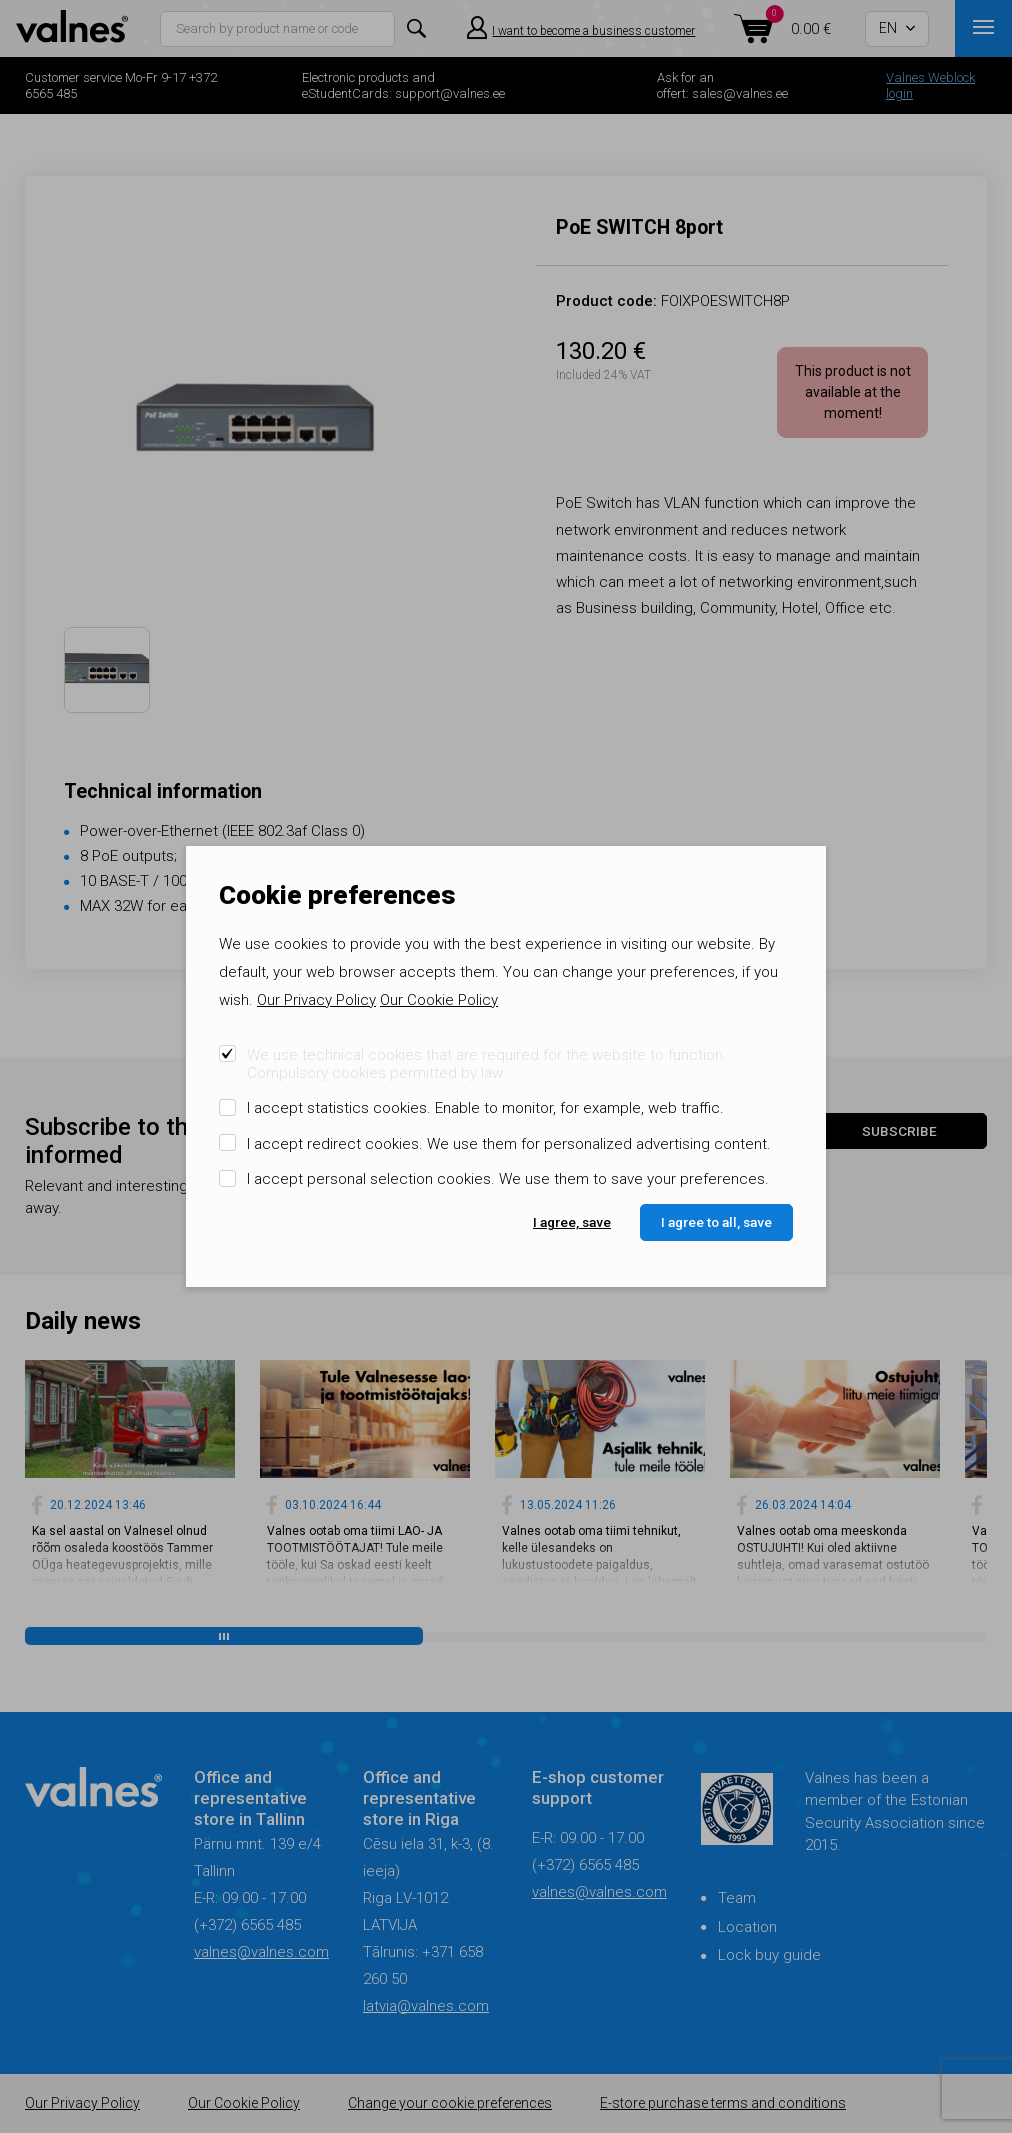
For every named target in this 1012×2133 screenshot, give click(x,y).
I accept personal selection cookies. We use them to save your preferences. (508, 1179)
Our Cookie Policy (439, 1000)
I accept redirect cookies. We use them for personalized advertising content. (509, 1144)
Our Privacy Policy (316, 1000)
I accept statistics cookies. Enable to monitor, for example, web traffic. (485, 1108)
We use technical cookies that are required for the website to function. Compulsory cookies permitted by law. (487, 1064)
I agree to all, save (716, 1222)
